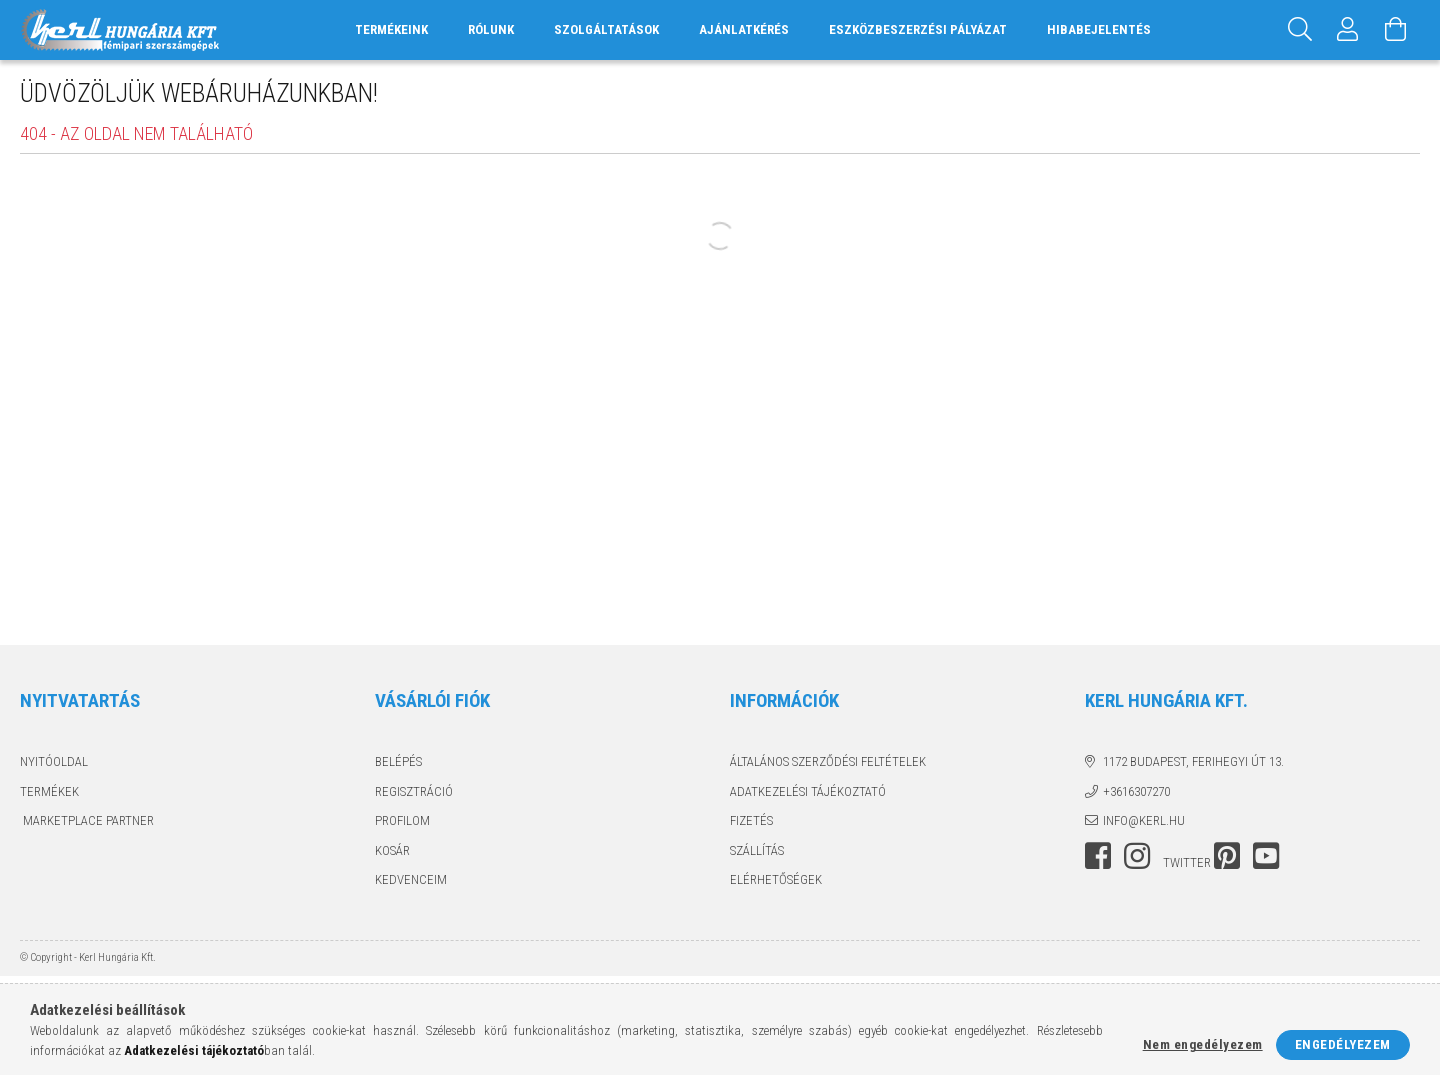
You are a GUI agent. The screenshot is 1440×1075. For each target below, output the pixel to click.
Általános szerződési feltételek (828, 761)
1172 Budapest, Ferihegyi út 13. (1193, 761)
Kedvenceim (411, 879)
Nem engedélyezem (1203, 1044)
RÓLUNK (491, 29)
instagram (1137, 856)
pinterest (1227, 856)
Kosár (392, 850)
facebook (1098, 856)
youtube (1266, 856)
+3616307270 (1136, 791)
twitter (1187, 862)
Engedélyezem (1343, 1044)
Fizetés (751, 820)
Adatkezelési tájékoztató (808, 791)
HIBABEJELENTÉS (1099, 29)
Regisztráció (414, 791)
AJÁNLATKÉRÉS (744, 29)
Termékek (49, 791)
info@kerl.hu (1144, 820)
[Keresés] (1300, 30)
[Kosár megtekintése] (1396, 30)
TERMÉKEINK (391, 29)
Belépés (398, 761)
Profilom (402, 820)
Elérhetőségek (776, 879)
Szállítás (757, 850)
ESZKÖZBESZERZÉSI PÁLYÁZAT (918, 29)
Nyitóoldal (54, 761)
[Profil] (1348, 30)
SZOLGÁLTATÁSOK (606, 29)
